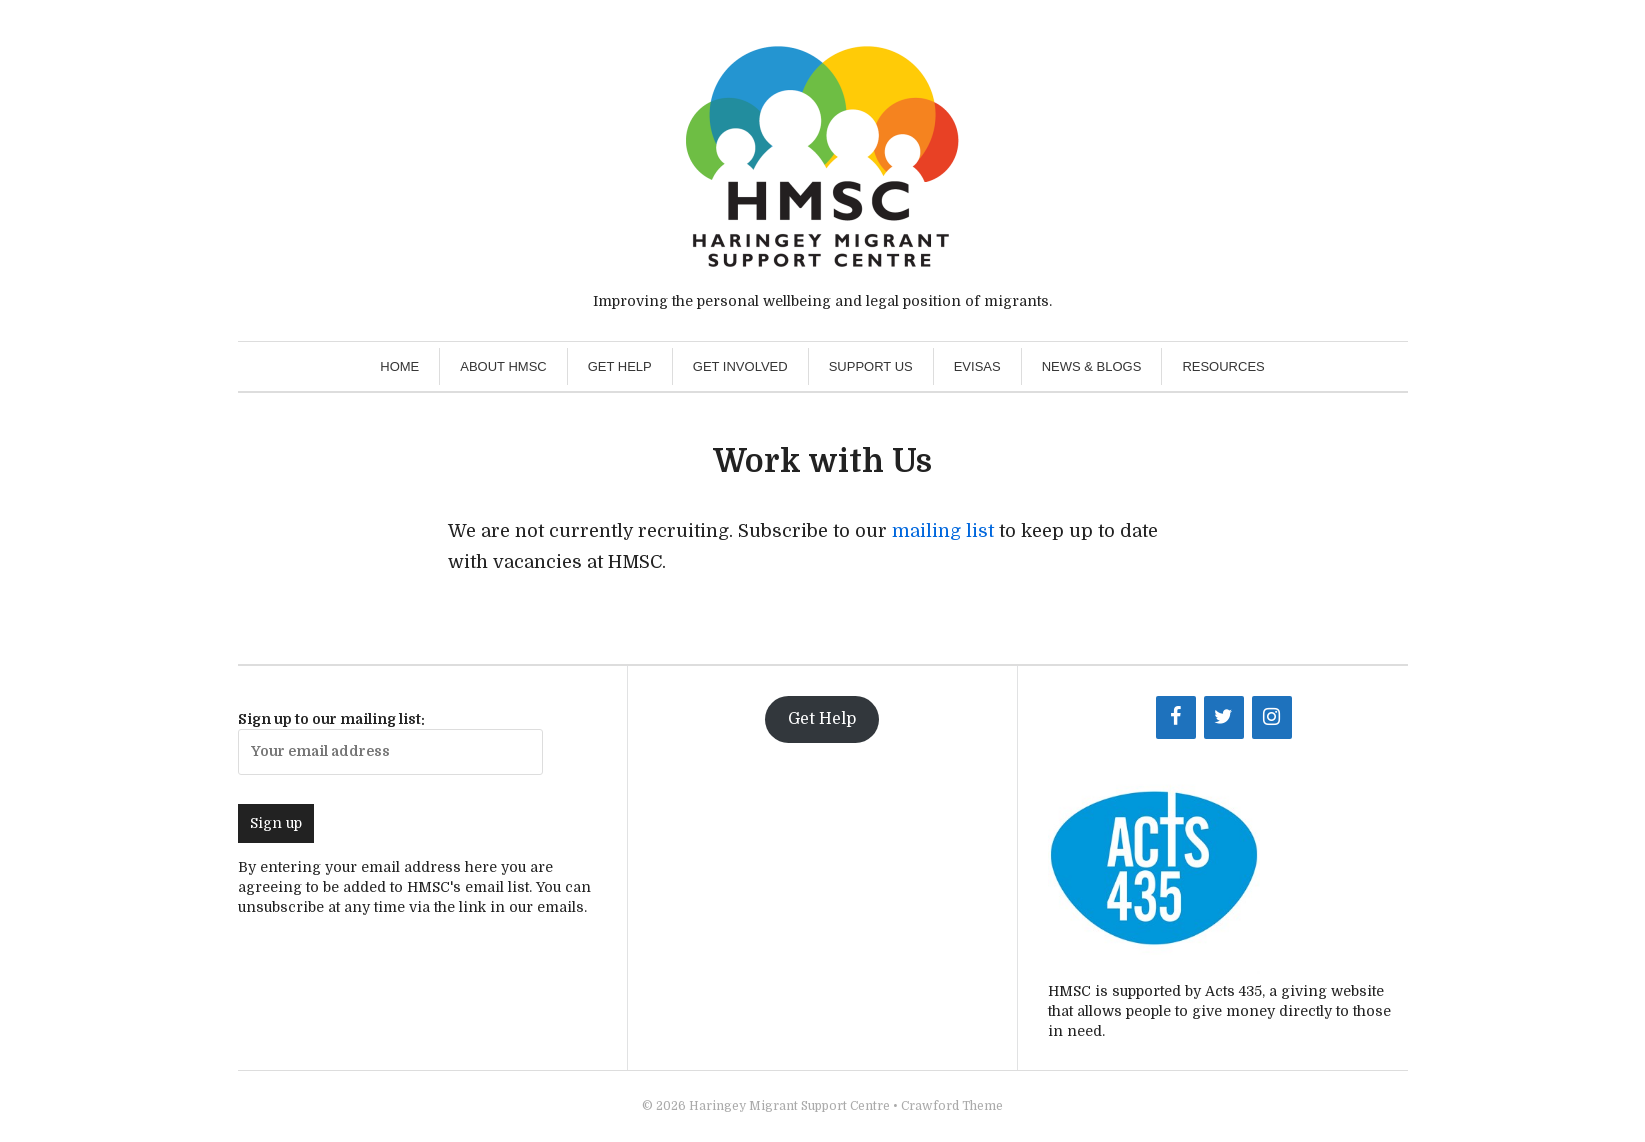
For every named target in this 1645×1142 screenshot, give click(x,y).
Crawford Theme (952, 1106)
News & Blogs (1092, 366)
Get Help (620, 366)
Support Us (871, 366)
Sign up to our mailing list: (390, 743)
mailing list (943, 531)
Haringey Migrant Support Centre (789, 1106)
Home (399, 366)
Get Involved (740, 366)
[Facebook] (1176, 717)
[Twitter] (1224, 717)
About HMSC (503, 366)
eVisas (977, 366)
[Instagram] (1272, 717)
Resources (1223, 366)
